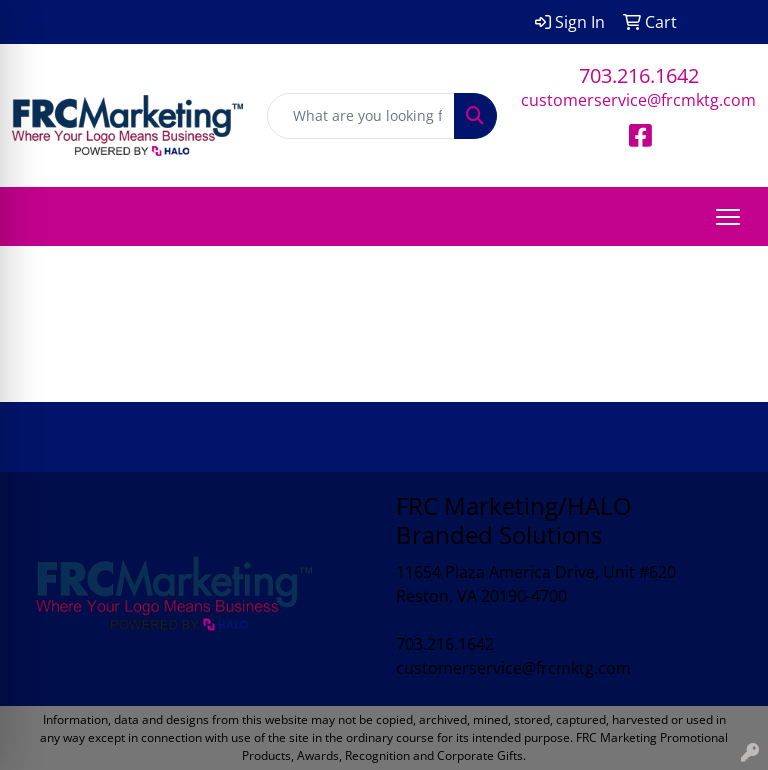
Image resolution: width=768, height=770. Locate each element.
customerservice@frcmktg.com (638, 100)
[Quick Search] (361, 116)
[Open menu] (728, 217)
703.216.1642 (639, 75)
